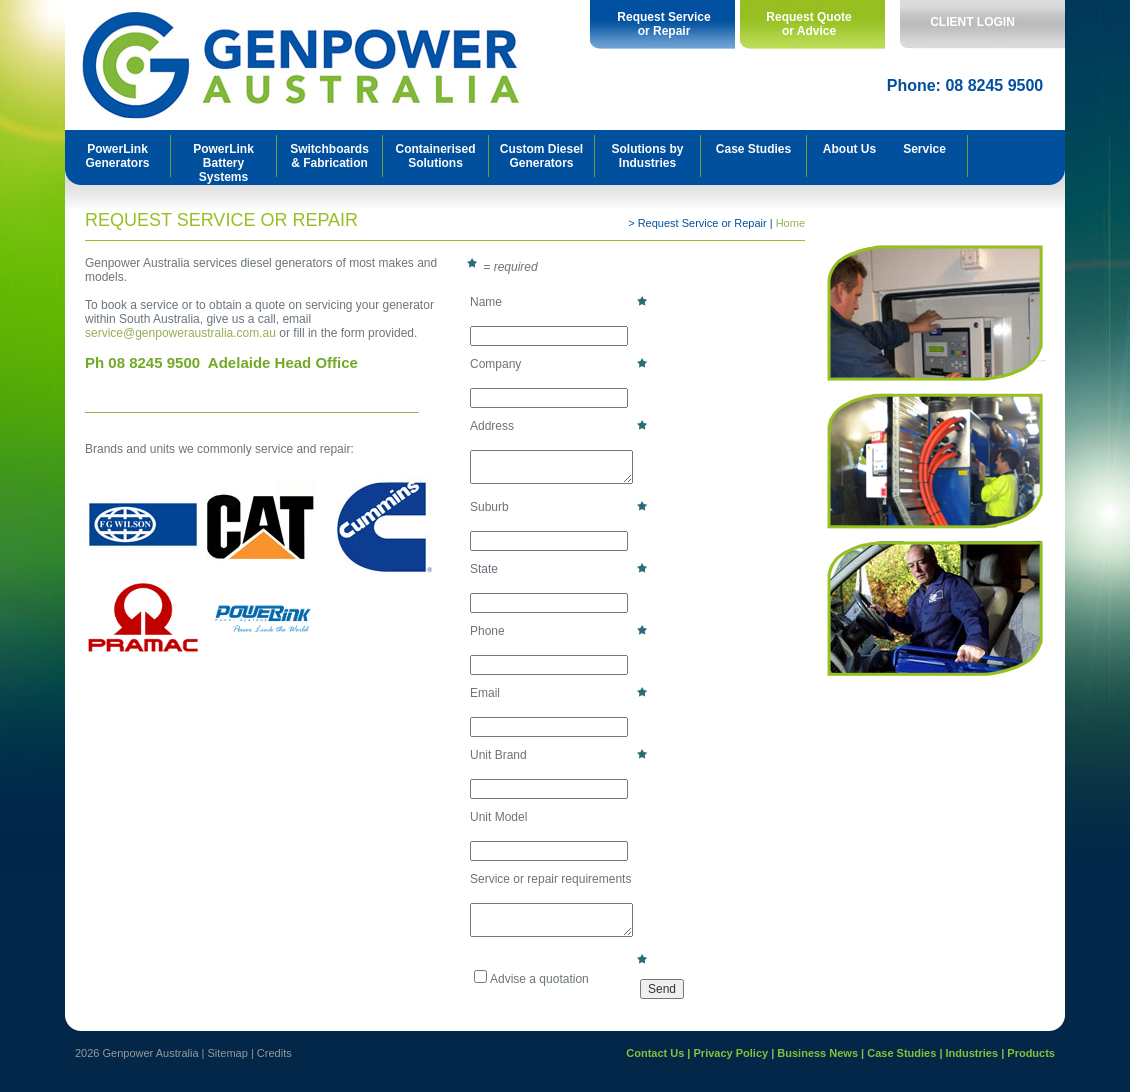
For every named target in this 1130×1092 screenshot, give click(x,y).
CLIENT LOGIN (972, 22)
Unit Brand (560, 754)
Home (790, 223)
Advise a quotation (531, 978)
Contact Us (655, 1053)
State (560, 568)
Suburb (560, 506)
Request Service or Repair (663, 24)
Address (560, 425)
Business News (817, 1053)
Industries (972, 1053)
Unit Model (498, 817)
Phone (560, 630)
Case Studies (901, 1053)
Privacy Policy (731, 1053)
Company (560, 363)
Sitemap (228, 1053)
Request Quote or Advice (808, 24)
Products (1031, 1053)
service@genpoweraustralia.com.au (180, 333)
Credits (274, 1053)
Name (560, 301)
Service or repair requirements (550, 879)
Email (560, 692)
